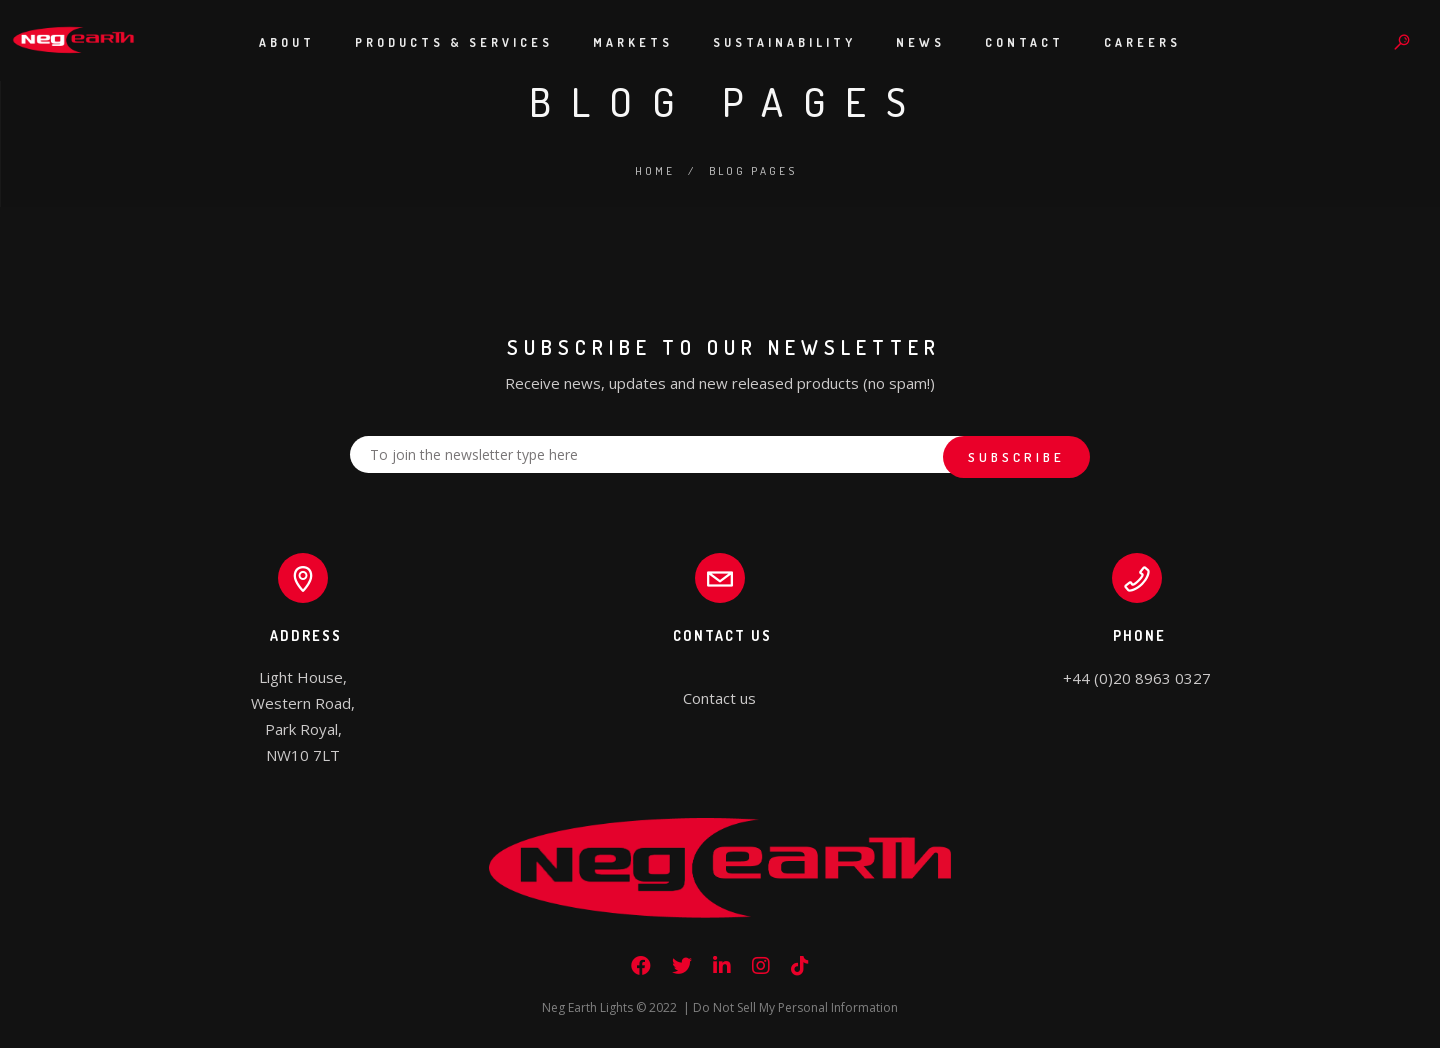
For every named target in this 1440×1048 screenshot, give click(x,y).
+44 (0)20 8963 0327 (1137, 678)
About (287, 42)
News (920, 42)
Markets (633, 42)
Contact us (719, 698)
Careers (1142, 42)
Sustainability (784, 42)
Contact (1024, 42)
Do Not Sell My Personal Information (795, 1007)
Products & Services (454, 42)
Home (655, 171)
